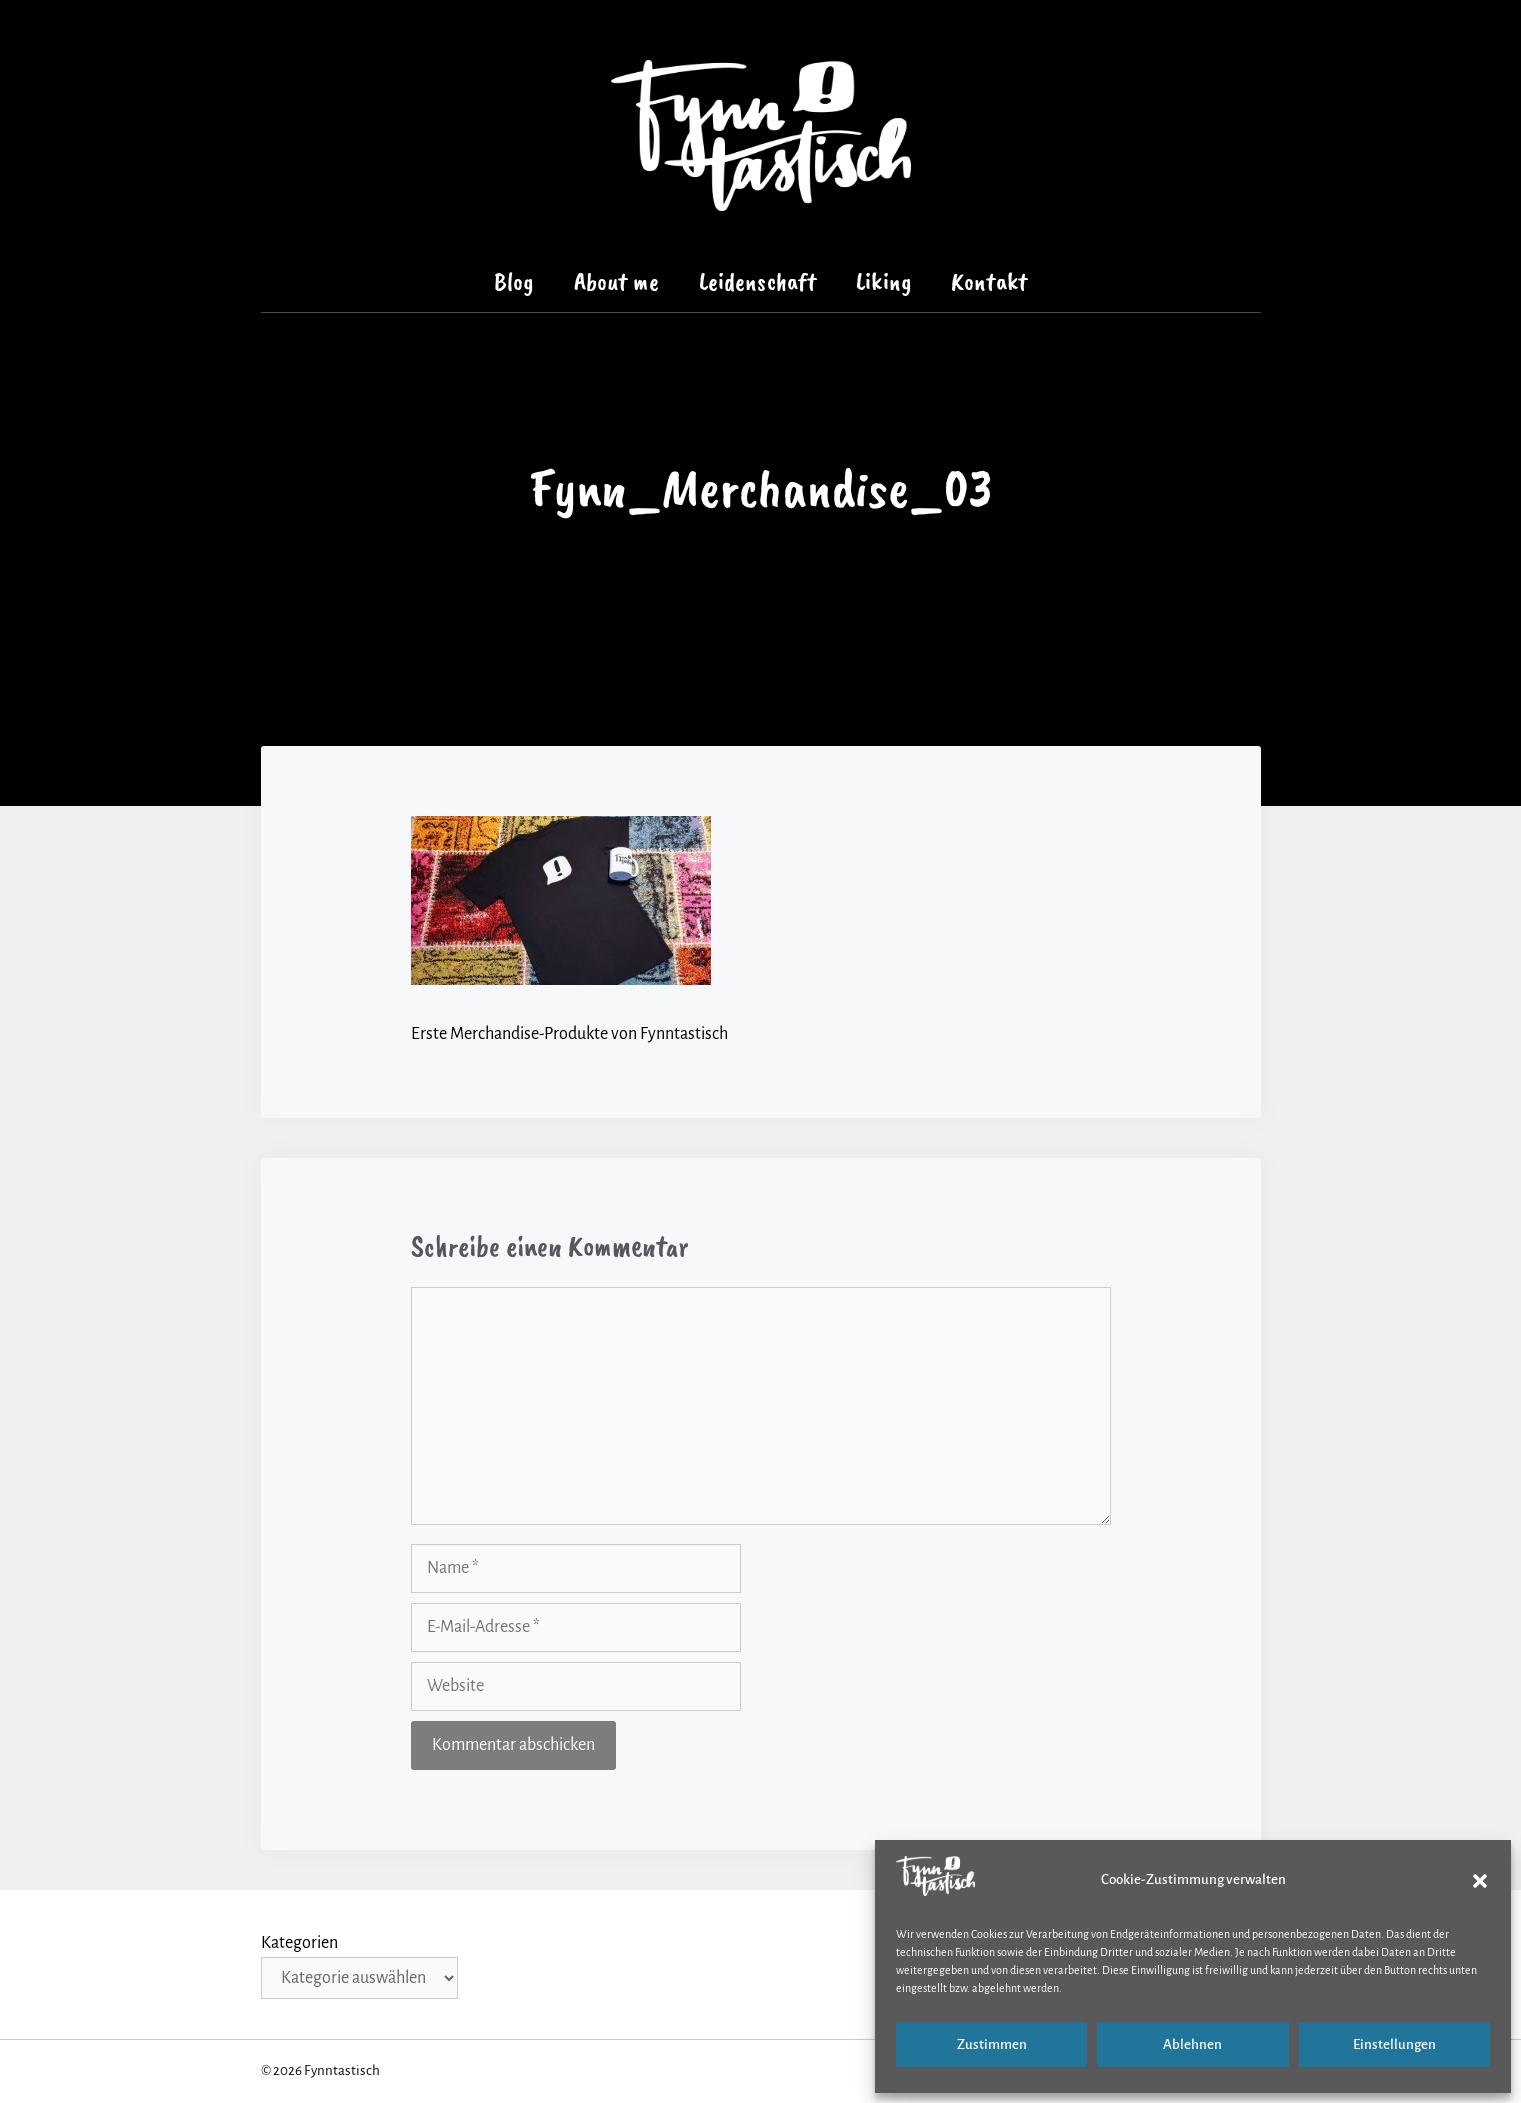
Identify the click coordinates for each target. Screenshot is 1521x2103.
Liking (883, 281)
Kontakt (989, 281)
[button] (1480, 1881)
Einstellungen (1394, 2044)
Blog (514, 281)
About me (616, 281)
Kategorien (299, 1943)
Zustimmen (992, 2044)
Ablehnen (1192, 2044)
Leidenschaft (758, 281)
